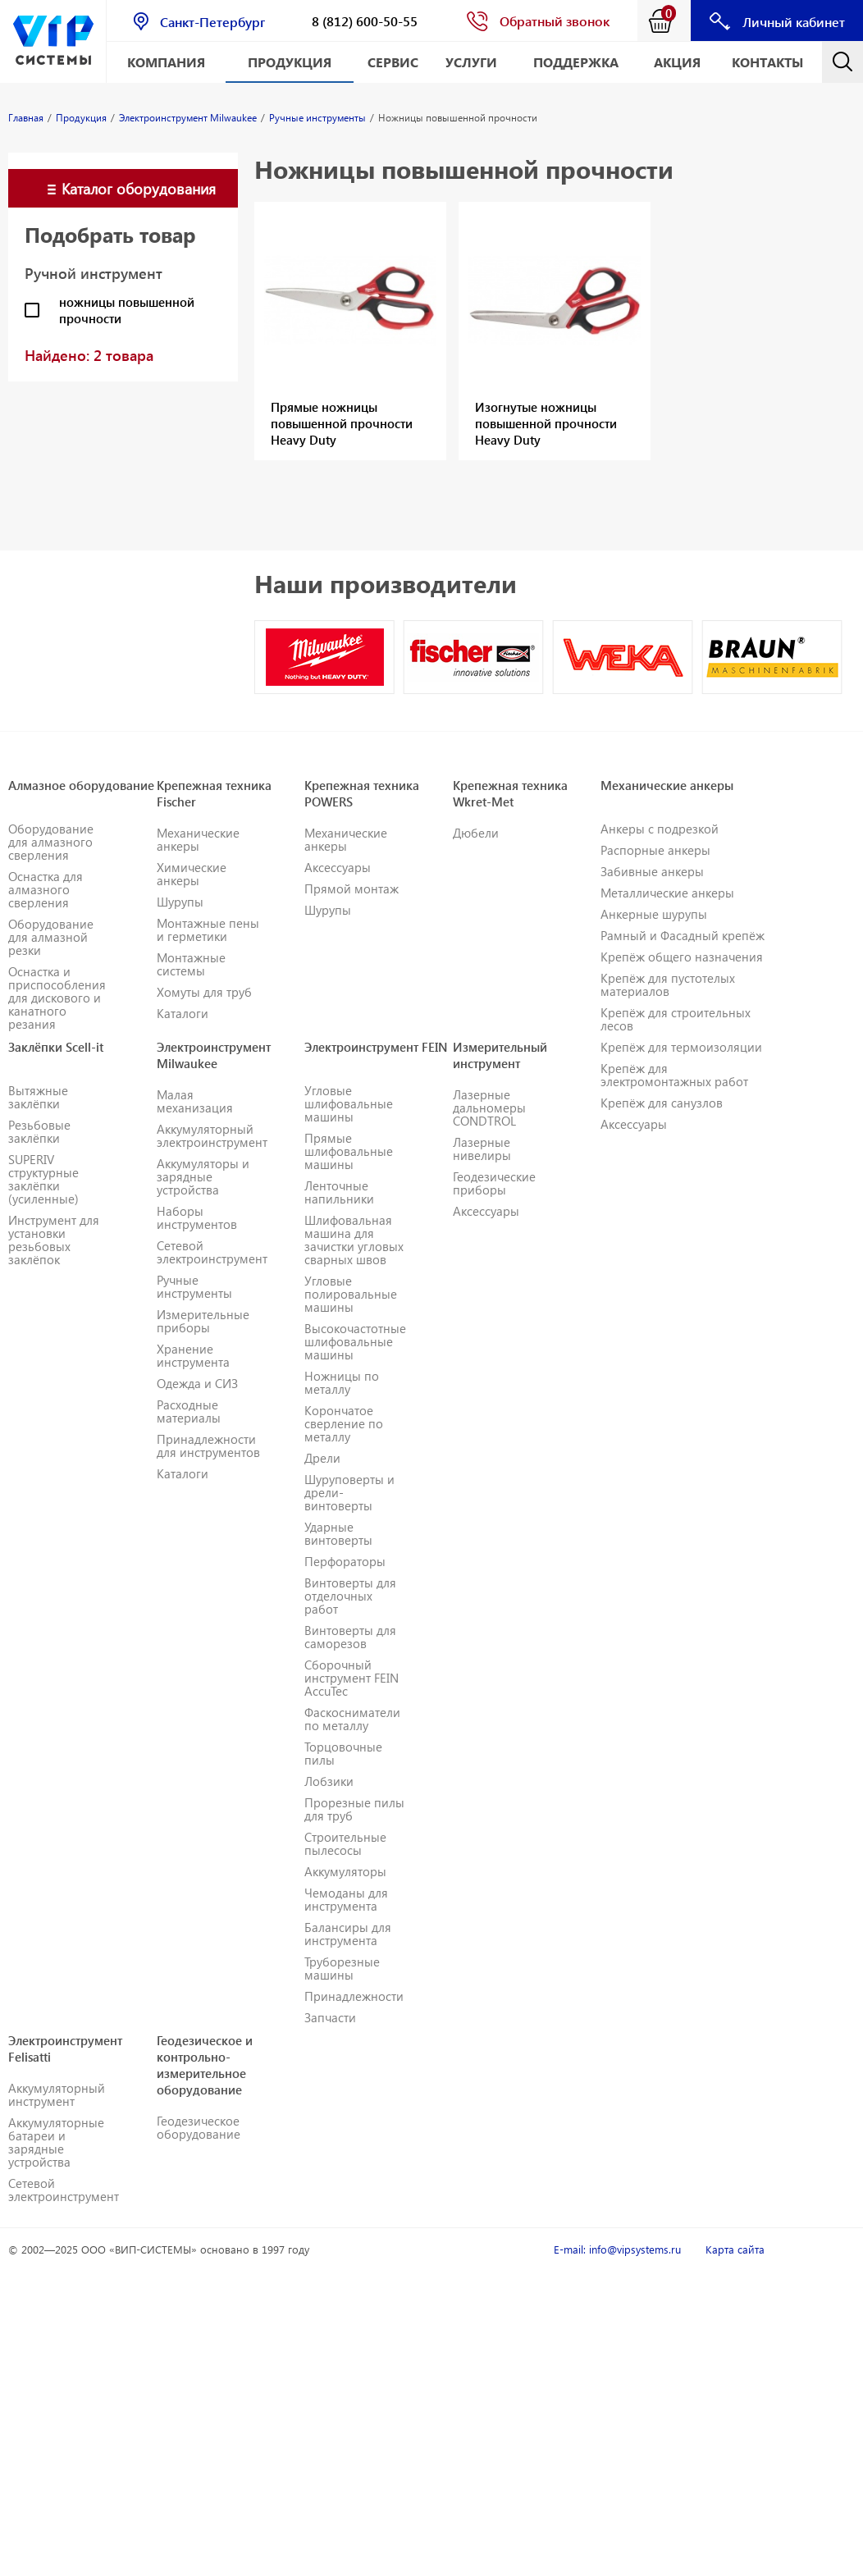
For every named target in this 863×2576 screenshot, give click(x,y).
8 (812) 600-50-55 (365, 21)
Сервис (393, 62)
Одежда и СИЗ (197, 1383)
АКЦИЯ (677, 62)
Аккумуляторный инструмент (56, 2094)
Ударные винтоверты (338, 1533)
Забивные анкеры (652, 871)
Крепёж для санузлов (661, 1102)
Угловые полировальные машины (350, 1293)
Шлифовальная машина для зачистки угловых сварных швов (354, 1239)
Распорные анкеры (655, 850)
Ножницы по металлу (341, 1382)
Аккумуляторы (345, 1871)
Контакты (767, 62)
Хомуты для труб (204, 992)
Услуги (471, 62)
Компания (166, 62)
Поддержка (576, 62)
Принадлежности (354, 1996)
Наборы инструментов (197, 1217)
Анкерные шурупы (653, 914)
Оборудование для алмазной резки (51, 937)
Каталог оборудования (139, 188)
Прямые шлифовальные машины (348, 1151)
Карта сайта (735, 2249)
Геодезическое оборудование (198, 2127)
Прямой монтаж (351, 888)
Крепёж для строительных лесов (675, 1019)
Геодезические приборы (494, 1183)
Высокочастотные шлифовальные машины (355, 1341)
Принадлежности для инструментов (208, 1445)
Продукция (289, 62)
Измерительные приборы (203, 1321)
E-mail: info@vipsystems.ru (617, 2249)
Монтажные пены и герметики (208, 929)
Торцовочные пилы (343, 1753)
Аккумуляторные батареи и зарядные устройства (56, 2142)
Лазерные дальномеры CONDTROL (489, 1107)
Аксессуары (337, 867)
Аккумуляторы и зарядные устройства (203, 1176)
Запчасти (330, 2017)
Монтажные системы (191, 964)
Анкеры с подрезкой (659, 828)
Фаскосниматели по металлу (352, 1718)
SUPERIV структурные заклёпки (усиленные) (43, 1179)
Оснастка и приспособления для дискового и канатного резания (57, 997)
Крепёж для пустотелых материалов (667, 984)
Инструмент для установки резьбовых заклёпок (53, 1239)
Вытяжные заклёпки (38, 1097)
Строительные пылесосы (345, 1843)
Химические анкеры (191, 873)
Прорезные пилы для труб (354, 1809)
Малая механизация (195, 1101)
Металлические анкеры (667, 892)
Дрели (322, 1458)
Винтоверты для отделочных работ (350, 1595)
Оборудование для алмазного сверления (51, 841)
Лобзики (329, 1781)
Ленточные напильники (339, 1192)
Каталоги (182, 1013)
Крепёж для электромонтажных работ (674, 1074)
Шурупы (180, 901)
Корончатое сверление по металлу (343, 1423)
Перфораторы (345, 1561)
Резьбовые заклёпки (39, 1131)
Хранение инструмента (193, 1355)
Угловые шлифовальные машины (348, 1103)
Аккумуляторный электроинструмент (212, 1135)
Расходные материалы (189, 1411)
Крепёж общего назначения (681, 956)
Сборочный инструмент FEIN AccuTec (351, 1677)
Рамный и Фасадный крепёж (682, 935)
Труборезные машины (342, 1968)
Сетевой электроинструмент (212, 1252)
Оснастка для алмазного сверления (45, 889)
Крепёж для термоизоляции (681, 1047)
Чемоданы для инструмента (346, 1899)
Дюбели (476, 832)
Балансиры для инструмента (347, 1933)
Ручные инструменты (194, 1286)
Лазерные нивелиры (482, 1148)
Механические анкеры (198, 839)
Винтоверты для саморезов (350, 1636)
